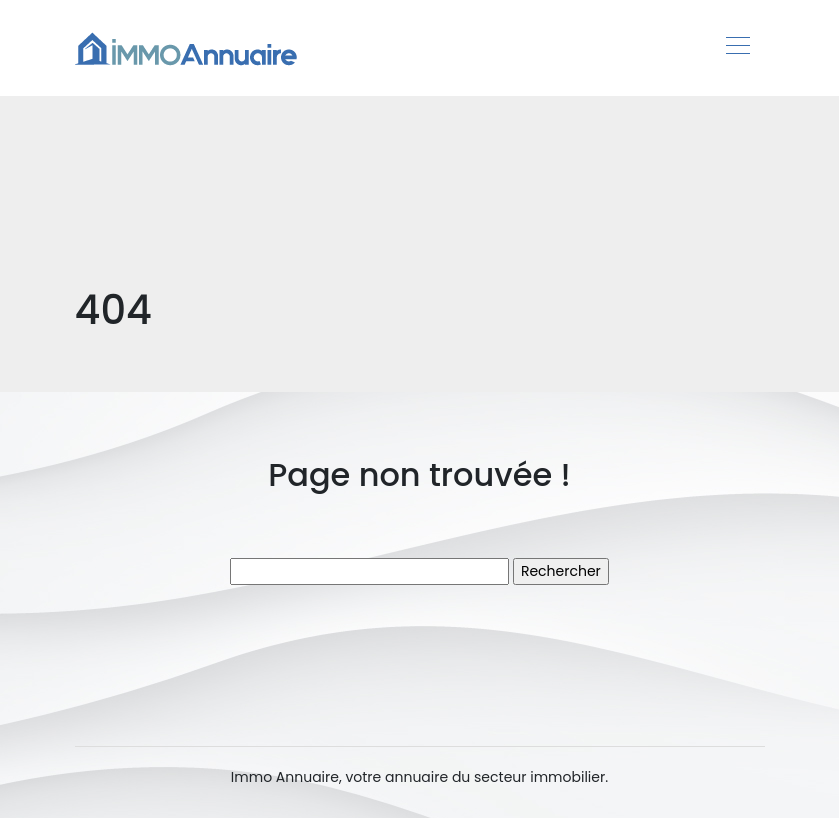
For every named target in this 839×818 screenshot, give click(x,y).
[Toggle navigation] (737, 48)
